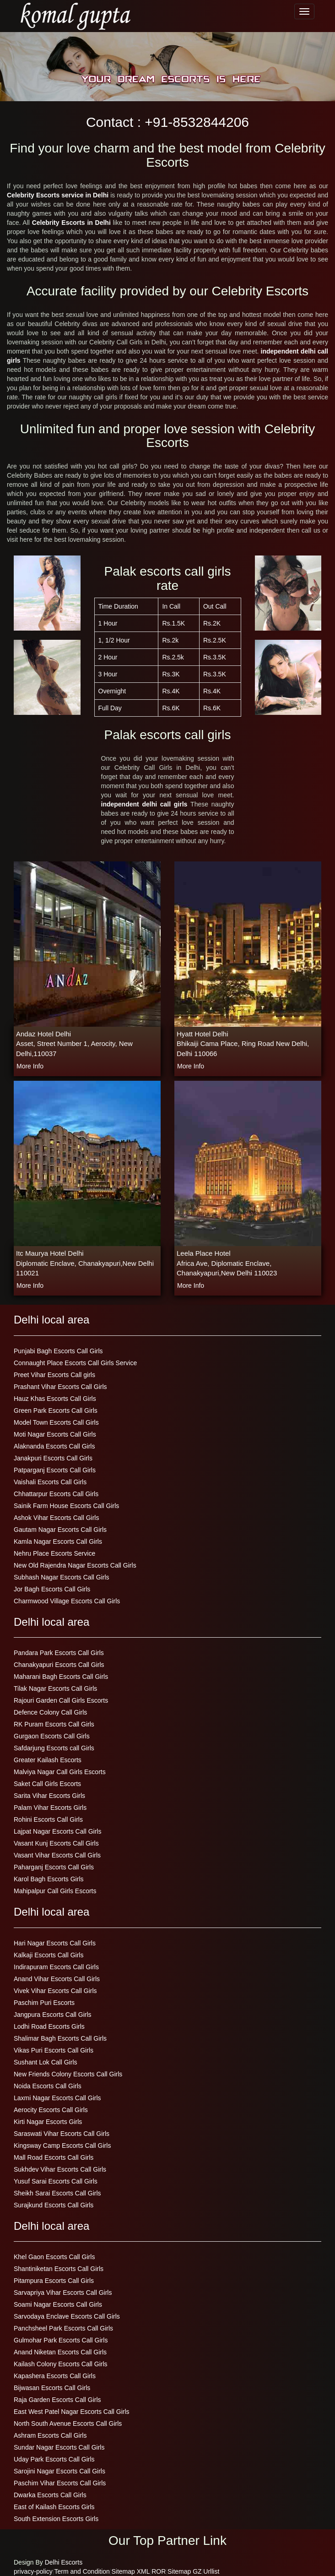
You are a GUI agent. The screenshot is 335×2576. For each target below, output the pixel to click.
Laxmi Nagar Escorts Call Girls (57, 2098)
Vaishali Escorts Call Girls (50, 1482)
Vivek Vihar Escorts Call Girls (55, 1990)
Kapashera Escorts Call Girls (55, 2376)
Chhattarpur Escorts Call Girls (56, 1494)
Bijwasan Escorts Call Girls (52, 2387)
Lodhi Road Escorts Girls (49, 2026)
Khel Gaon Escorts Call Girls (54, 2256)
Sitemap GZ (185, 2571)
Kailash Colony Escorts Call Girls (61, 2364)
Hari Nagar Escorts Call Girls (55, 1943)
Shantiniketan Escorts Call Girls (58, 2268)
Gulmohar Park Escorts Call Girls (61, 2340)
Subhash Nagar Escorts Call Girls (61, 1577)
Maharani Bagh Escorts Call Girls (61, 1676)
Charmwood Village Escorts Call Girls (67, 1601)
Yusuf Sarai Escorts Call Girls (55, 2181)
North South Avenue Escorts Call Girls (68, 2423)
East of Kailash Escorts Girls (54, 2507)
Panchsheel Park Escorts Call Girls (63, 2328)
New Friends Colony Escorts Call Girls (68, 2074)
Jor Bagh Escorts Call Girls (52, 1589)
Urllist (211, 2571)
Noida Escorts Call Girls (47, 2086)
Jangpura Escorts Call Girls (53, 2014)
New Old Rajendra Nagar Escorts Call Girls (75, 1565)
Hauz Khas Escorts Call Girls (55, 1398)
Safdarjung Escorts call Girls (54, 1748)
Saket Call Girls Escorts (47, 1783)
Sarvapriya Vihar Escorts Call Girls (63, 2292)
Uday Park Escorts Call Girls (54, 2459)
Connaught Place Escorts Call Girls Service (75, 1363)
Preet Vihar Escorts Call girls (54, 1374)
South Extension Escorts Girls (56, 2518)
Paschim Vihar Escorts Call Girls (60, 2483)
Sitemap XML (131, 2571)
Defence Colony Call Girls (50, 1712)
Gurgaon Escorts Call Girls (52, 1736)
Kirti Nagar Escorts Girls (48, 2121)
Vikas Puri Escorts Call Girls (53, 2050)
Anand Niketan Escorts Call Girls (60, 2352)
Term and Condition (81, 2571)
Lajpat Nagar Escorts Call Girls (57, 1831)
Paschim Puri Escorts (44, 2002)
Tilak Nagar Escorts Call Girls (55, 1688)
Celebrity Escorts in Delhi (71, 222)
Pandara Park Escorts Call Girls (59, 1652)
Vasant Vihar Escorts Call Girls (57, 1855)
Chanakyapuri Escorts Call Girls (59, 1664)
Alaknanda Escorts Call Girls (54, 1446)
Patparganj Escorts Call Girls (55, 1470)
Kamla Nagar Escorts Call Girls (58, 1541)
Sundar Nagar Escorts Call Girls (59, 2447)
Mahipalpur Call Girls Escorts (55, 1891)
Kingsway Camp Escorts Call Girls (62, 2145)
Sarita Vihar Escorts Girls (49, 1795)
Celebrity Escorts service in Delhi (57, 195)
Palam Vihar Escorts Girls (50, 1807)
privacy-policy (33, 2571)
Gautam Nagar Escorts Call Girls (60, 1529)
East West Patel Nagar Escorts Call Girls (72, 2411)
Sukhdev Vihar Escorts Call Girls (60, 2169)
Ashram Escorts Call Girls (50, 2435)
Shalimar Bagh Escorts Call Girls (60, 2038)
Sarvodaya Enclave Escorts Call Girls (67, 2316)
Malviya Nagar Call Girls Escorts (60, 1771)
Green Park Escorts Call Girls (55, 1410)
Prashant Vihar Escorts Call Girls (60, 1386)
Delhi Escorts (63, 2562)
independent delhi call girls (146, 804)
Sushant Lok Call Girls (45, 2062)
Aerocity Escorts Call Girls (51, 2109)
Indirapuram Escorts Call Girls (56, 1967)
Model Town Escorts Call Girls (56, 1422)
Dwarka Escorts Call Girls (50, 2495)
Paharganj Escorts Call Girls (54, 1867)
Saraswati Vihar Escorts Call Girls (61, 2133)
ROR (158, 2571)
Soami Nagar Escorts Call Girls (58, 2304)
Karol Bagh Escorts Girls (49, 1879)
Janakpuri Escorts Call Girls (53, 1458)
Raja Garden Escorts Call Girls (57, 2399)
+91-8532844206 (197, 122)
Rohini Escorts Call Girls (48, 1819)
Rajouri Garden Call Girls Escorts (61, 1700)
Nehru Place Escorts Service (54, 1553)
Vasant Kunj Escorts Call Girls (56, 1843)
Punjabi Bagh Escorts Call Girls (58, 1351)
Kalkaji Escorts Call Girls (48, 1955)
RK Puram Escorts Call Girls (54, 1724)
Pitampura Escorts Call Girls (54, 2280)
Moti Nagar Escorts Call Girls (55, 1434)
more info (29, 1066)
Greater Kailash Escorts (47, 1760)
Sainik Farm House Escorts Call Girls (66, 1505)
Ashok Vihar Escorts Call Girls (56, 1517)
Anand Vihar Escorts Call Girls (57, 1978)
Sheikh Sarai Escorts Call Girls (57, 2193)
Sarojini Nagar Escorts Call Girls (59, 2471)
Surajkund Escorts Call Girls (53, 2205)
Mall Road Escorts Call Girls (53, 2157)
